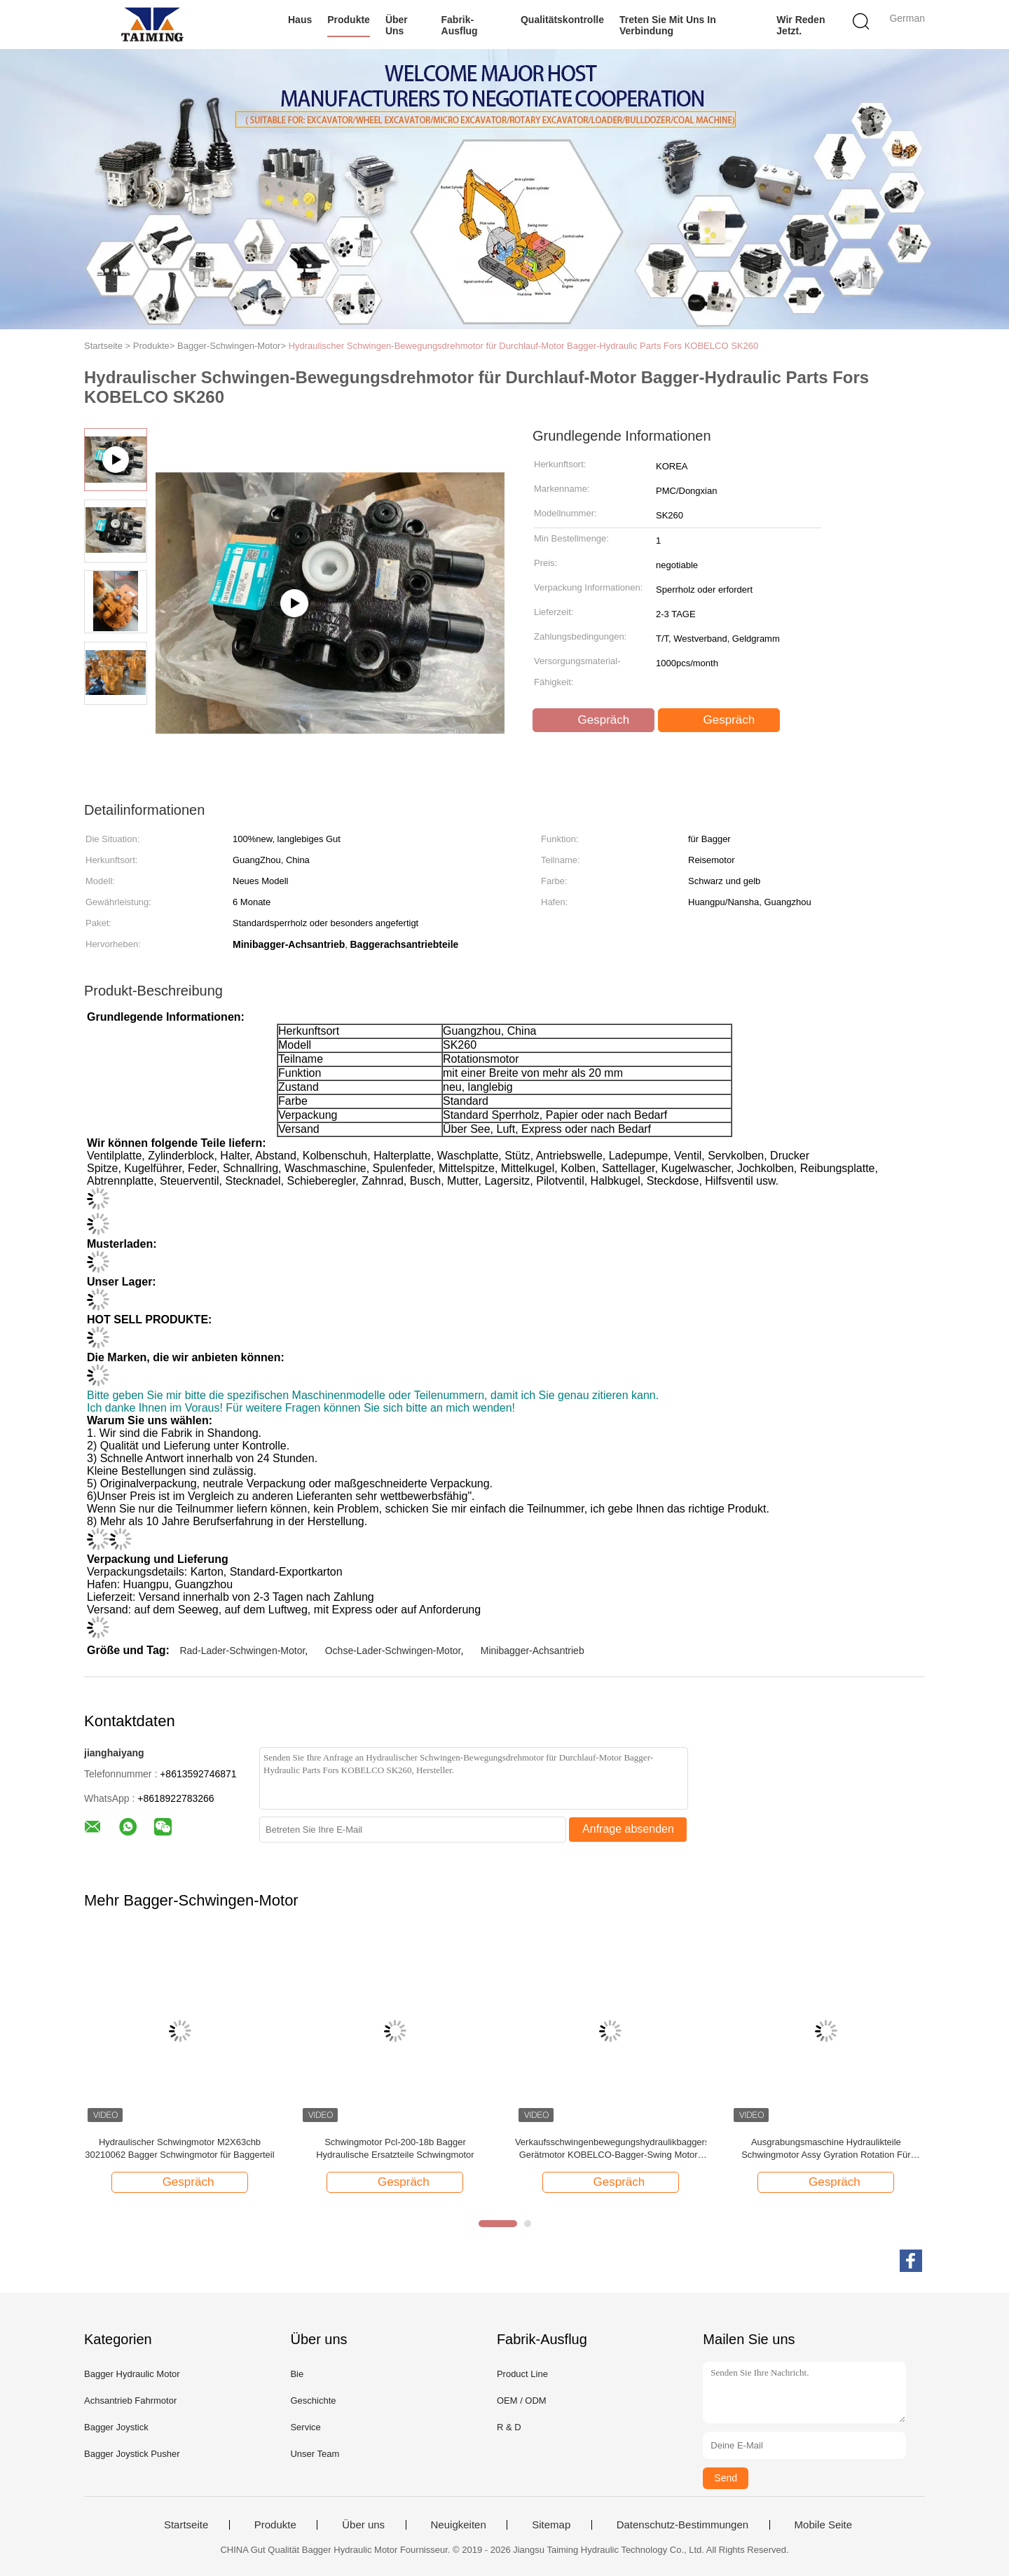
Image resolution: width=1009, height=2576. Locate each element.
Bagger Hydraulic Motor (132, 2374)
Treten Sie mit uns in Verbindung (667, 25)
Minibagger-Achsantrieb (532, 1650)
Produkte (348, 19)
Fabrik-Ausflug (459, 25)
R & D (509, 2427)
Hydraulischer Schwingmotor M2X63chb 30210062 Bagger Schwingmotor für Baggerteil (179, 2148)
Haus (300, 19)
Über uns (396, 25)
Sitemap (551, 2525)
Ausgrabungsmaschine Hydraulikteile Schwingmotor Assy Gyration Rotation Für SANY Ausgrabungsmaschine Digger (825, 2149)
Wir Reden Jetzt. (800, 25)
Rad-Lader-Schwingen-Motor (242, 1650)
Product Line (522, 2374)
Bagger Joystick (116, 2427)
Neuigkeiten (458, 2525)
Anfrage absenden (628, 1829)
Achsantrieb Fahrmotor (130, 2400)
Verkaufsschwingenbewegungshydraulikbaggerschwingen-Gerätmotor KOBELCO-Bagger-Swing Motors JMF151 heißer (610, 2149)
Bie (296, 2374)
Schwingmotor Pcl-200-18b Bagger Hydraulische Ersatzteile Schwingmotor (395, 2148)
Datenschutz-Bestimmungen (682, 2525)
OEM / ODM (522, 2400)
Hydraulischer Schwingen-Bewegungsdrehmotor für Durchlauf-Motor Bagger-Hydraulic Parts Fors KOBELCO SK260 (524, 345)
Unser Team (314, 2453)
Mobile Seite (824, 2525)
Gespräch (595, 720)
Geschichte (313, 2400)
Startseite (186, 2525)
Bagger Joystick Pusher (132, 2453)
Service (305, 2427)
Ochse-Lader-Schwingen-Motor (393, 1650)
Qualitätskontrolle (562, 19)
